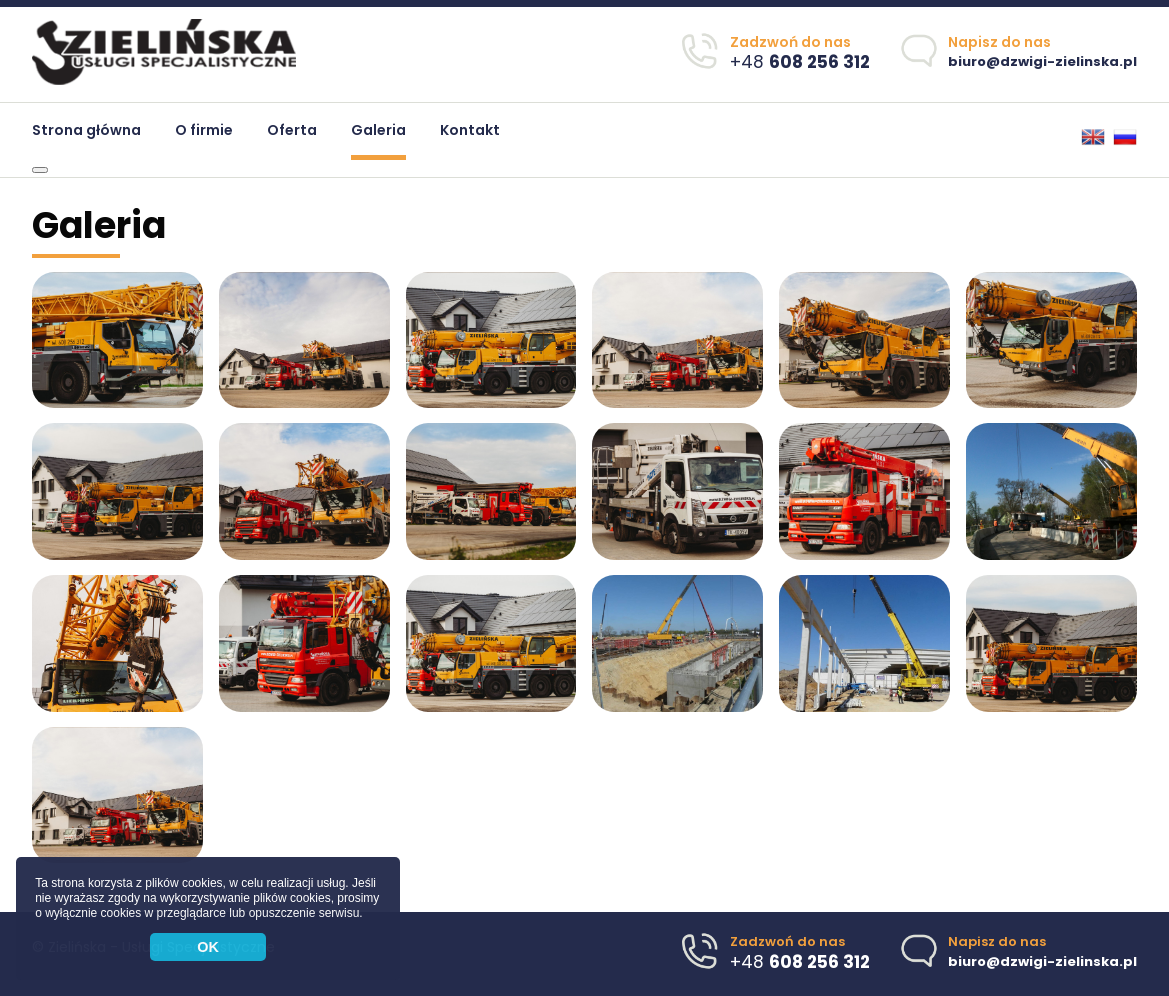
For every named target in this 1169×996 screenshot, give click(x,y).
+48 (800, 62)
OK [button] (208, 947)
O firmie (204, 130)
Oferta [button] (292, 130)
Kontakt (470, 130)
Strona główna (86, 130)
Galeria (378, 130)
